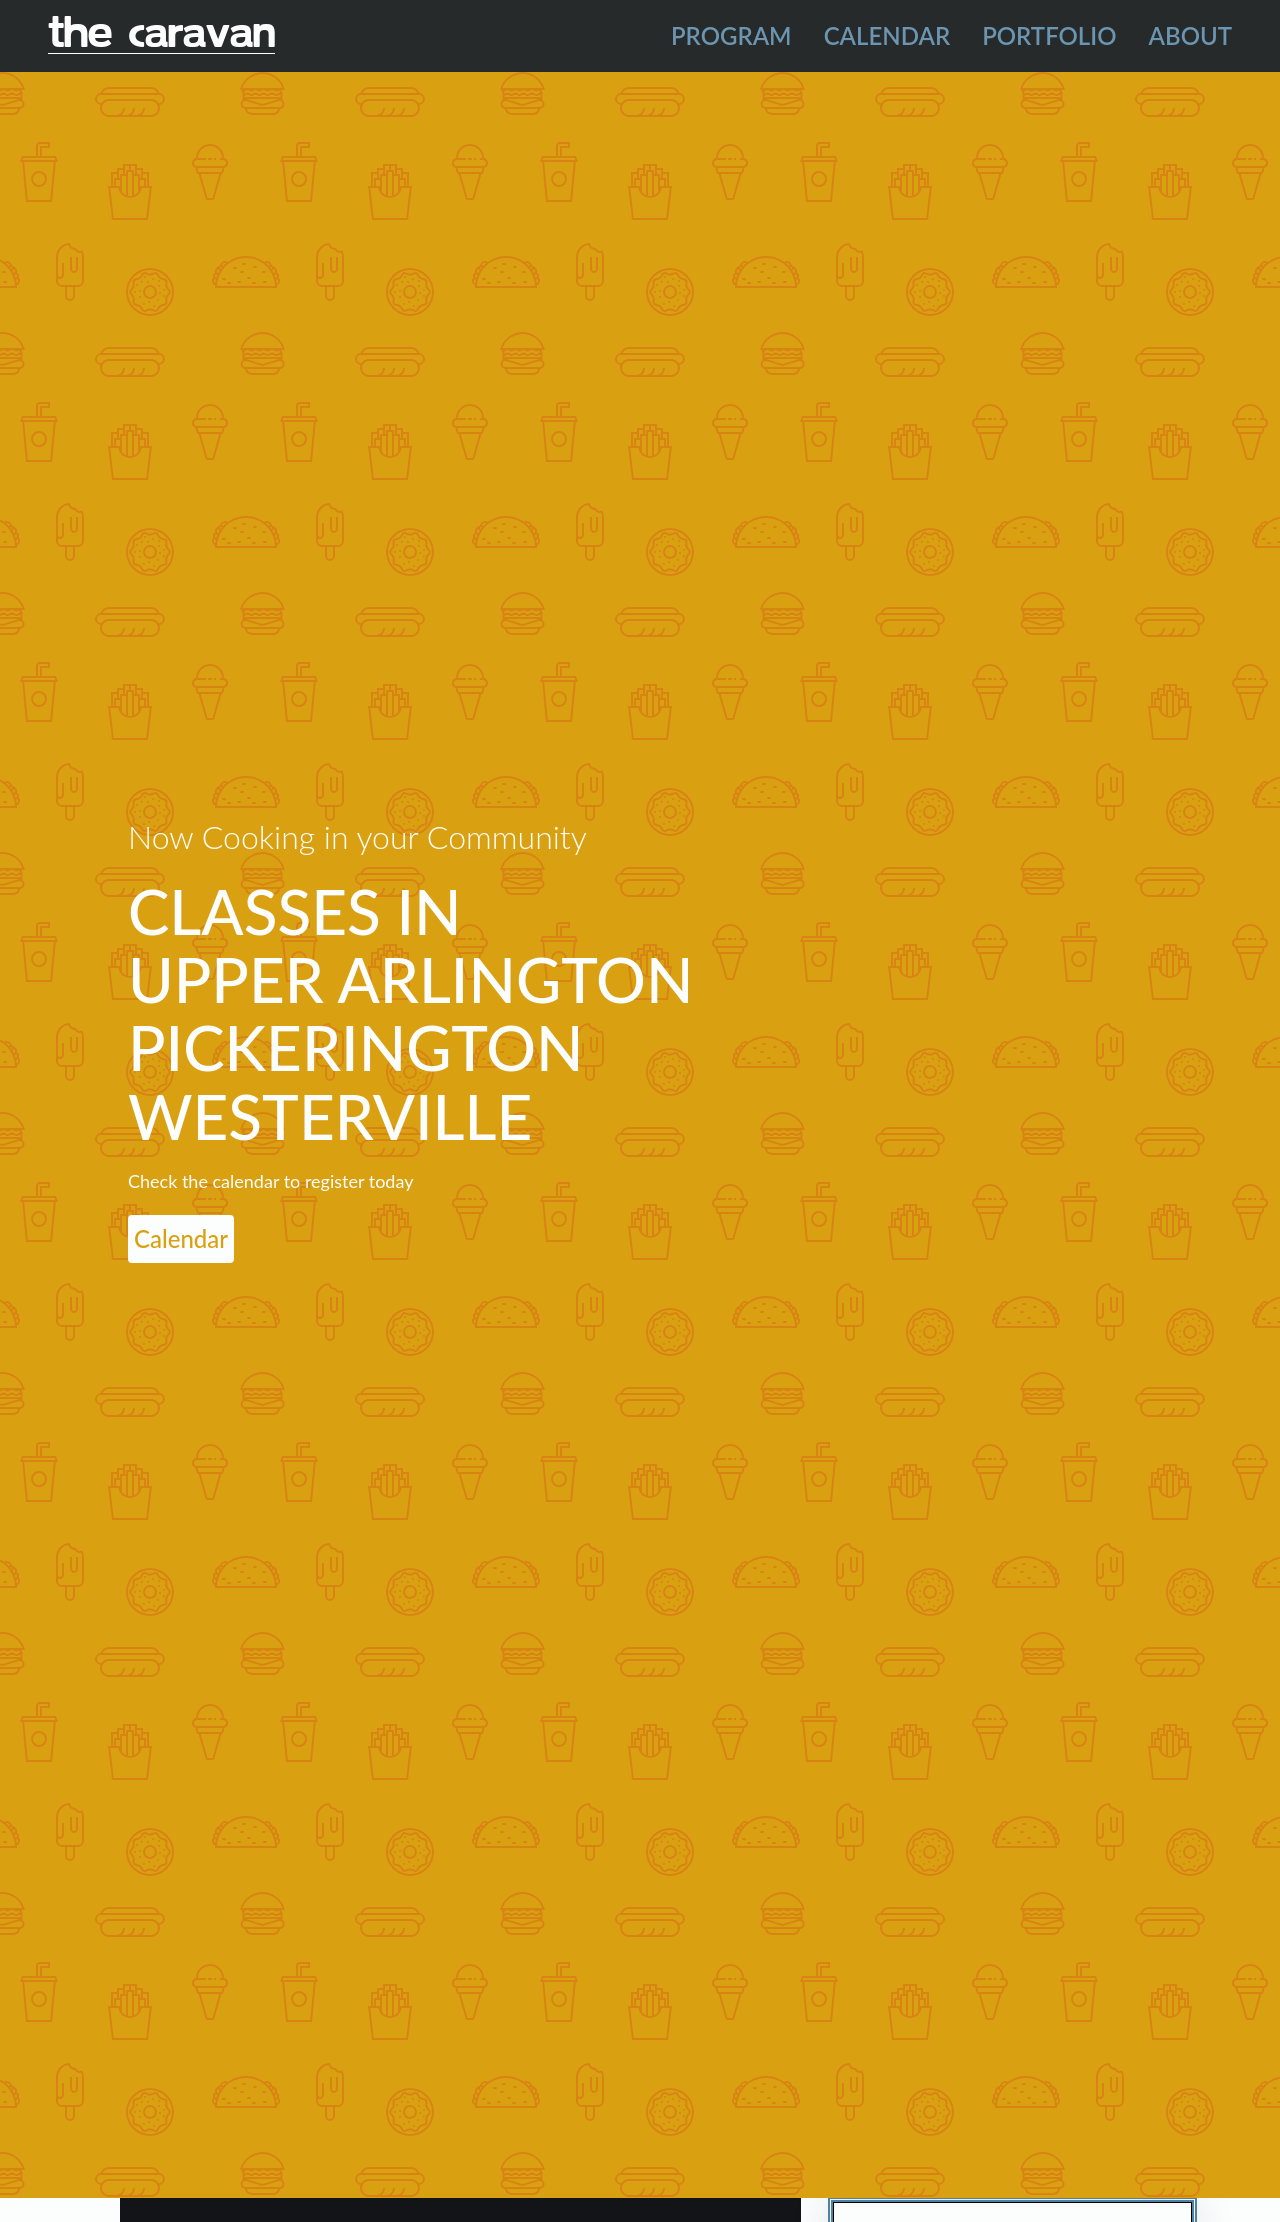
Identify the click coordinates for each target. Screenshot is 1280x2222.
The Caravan (161, 35)
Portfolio (1049, 35)
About (1191, 35)
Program (731, 35)
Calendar (887, 35)
